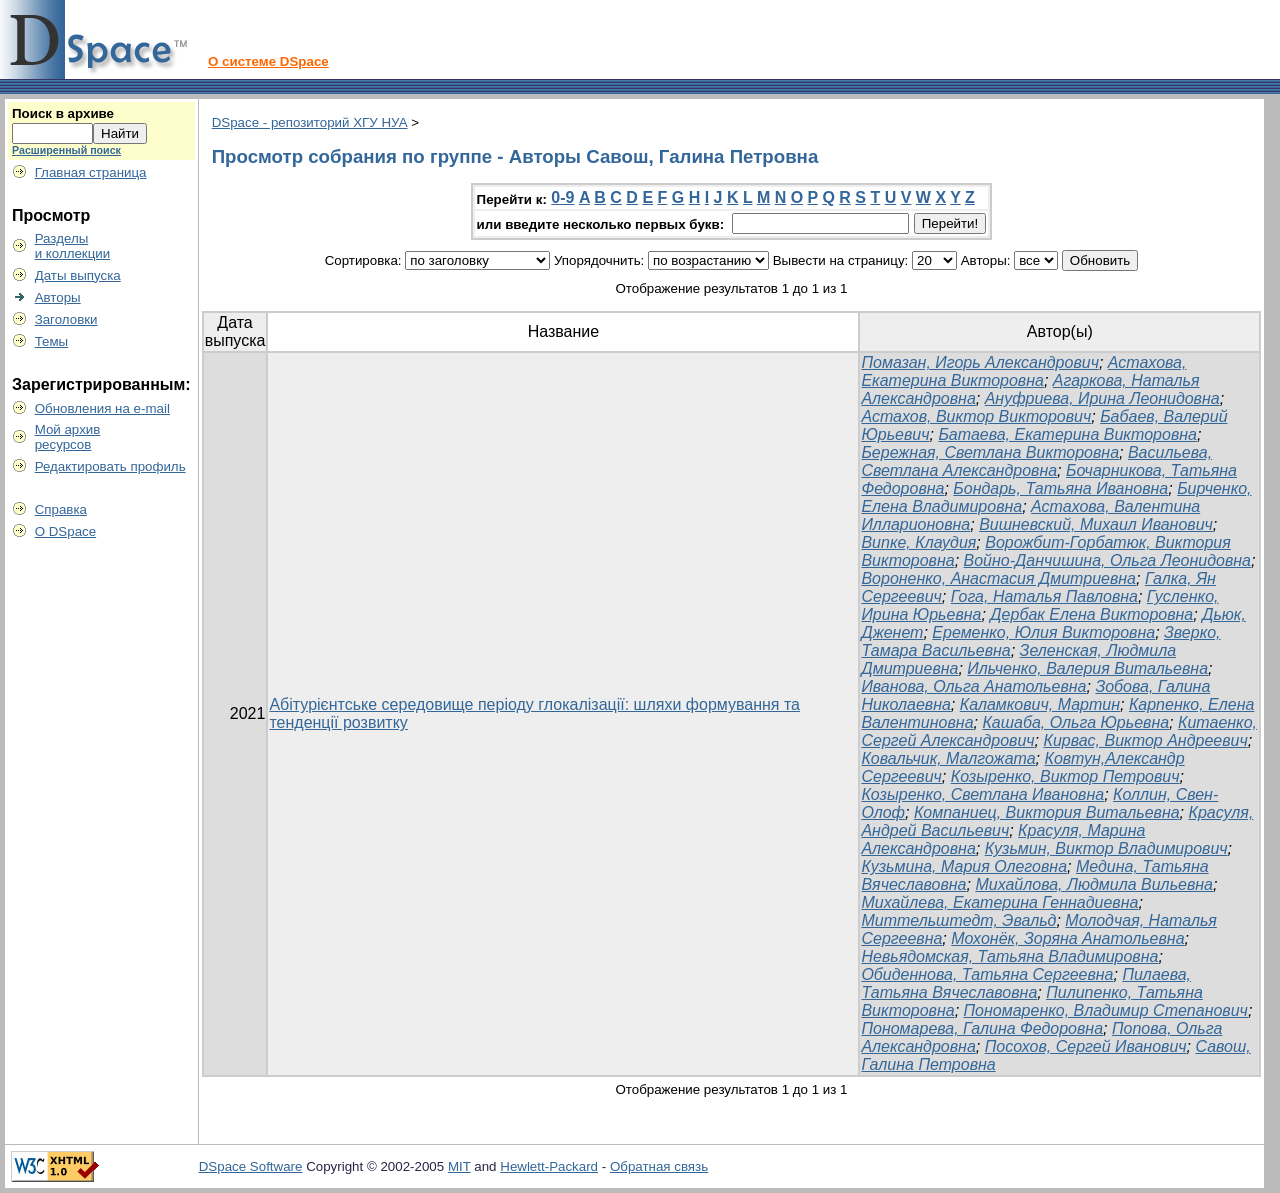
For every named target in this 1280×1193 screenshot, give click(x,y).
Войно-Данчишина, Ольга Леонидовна (1107, 560)
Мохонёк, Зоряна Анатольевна (1067, 938)
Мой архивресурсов (68, 437)
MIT (459, 1166)
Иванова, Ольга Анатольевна (973, 686)
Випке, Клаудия (918, 542)
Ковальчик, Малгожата (948, 758)
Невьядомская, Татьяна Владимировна (1009, 956)
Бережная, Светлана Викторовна (990, 452)
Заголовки (66, 319)
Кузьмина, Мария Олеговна (964, 866)
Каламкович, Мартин (1040, 704)
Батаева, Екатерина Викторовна (1067, 434)
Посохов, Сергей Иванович (1086, 1046)
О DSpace (66, 531)
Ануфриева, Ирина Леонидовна (1102, 398)
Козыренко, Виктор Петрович (1065, 776)
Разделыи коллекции (73, 246)
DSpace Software (251, 1166)
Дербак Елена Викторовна (1091, 614)
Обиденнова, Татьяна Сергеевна (987, 974)
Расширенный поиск (66, 150)
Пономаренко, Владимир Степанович (1106, 1010)
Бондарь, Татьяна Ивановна (1060, 488)
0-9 (562, 197)
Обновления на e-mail (102, 408)
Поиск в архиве (63, 113)
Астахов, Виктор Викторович (976, 416)
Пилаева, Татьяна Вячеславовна (1026, 983)
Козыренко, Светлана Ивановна (982, 794)
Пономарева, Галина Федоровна (982, 1028)
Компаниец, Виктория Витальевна (1047, 812)
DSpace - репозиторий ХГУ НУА (310, 122)
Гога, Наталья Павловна (1044, 596)
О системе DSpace (268, 61)
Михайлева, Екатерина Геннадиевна (999, 902)
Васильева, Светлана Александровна (1036, 461)
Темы (52, 341)
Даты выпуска (78, 275)
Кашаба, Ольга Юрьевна (1075, 722)
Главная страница (91, 172)
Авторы (58, 297)
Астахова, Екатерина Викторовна (1023, 371)
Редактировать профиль (110, 466)
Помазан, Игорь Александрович (980, 362)
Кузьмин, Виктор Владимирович (1106, 848)
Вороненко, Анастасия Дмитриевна (998, 578)
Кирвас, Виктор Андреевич (1145, 740)
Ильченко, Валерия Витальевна (1087, 668)
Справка (61, 509)
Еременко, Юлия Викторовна (1043, 632)
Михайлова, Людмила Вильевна (1094, 884)
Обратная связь (659, 1166)
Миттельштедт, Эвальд (958, 920)
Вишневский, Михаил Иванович (1096, 524)
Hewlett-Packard (549, 1166)
